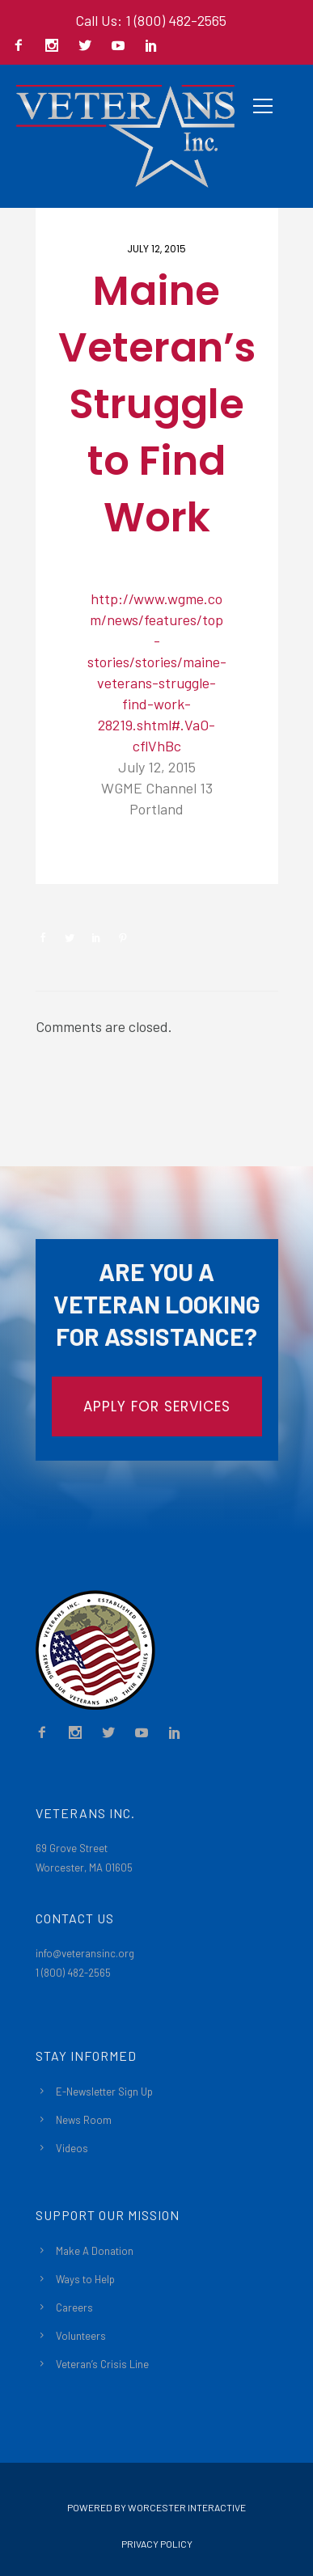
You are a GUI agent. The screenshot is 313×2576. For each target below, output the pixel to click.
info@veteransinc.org (85, 1953)
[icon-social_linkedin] (151, 46)
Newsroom (93, 857)
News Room (84, 2119)
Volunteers (81, 2335)
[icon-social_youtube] (122, 46)
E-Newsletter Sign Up (104, 2091)
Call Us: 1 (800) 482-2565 (150, 20)
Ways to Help (85, 2279)
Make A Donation (94, 2250)
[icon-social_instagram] (55, 46)
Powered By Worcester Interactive (156, 2507)
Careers (74, 2307)
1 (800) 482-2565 (73, 1972)
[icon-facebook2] (22, 46)
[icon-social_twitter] (88, 46)
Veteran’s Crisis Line (102, 2364)
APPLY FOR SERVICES (157, 1406)
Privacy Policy (156, 2543)
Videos (72, 2148)
